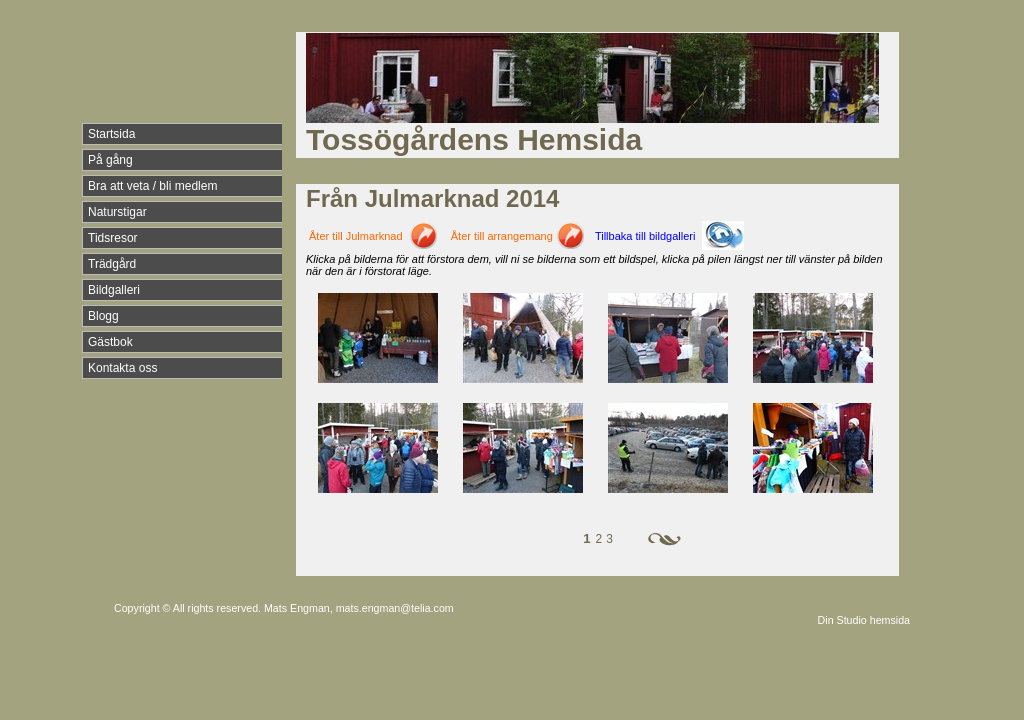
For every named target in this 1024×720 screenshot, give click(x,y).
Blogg (103, 316)
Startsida (111, 134)
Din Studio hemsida (864, 620)
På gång (110, 160)
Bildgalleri (114, 290)
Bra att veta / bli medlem (152, 186)
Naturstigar (117, 212)
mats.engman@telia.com (395, 608)
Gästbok (110, 342)
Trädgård (112, 264)
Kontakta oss (122, 368)
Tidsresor (113, 238)
